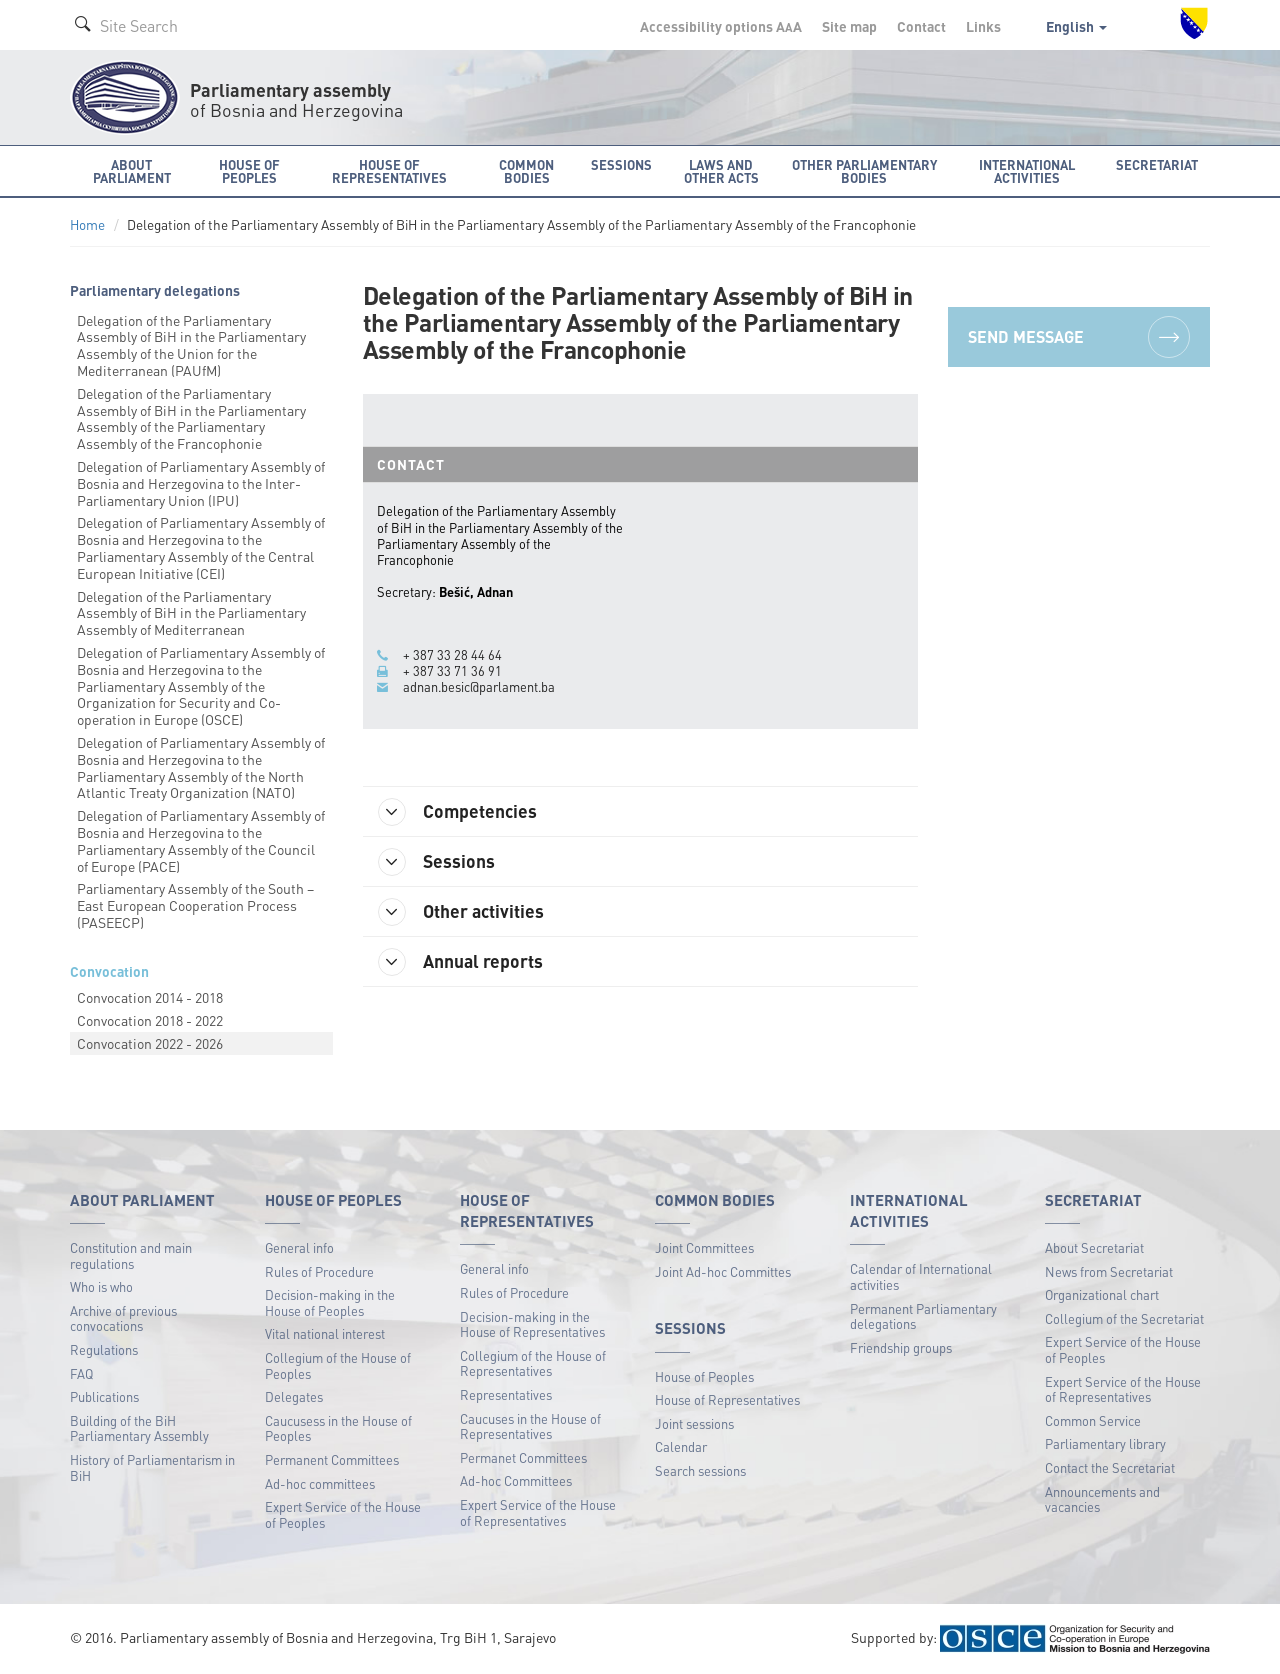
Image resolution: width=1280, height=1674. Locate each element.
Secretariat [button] (1157, 164)
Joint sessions (694, 1423)
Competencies (457, 812)
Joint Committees (704, 1247)
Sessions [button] (621, 164)
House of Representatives (727, 1399)
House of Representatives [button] (389, 171)
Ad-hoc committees (320, 1483)
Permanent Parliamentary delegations (923, 1316)
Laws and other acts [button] (721, 171)
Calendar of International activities (921, 1276)
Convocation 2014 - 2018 (150, 997)
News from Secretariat (1109, 1271)
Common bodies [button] (526, 171)
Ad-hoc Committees (516, 1480)
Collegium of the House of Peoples (338, 1365)
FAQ (81, 1373)
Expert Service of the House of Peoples (343, 1514)
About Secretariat (1094, 1247)
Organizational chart (1102, 1294)
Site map (849, 26)
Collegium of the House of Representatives (533, 1363)
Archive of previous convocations (123, 1318)
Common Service (1093, 1420)
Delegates (294, 1396)
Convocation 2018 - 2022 (150, 1020)
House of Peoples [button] (249, 171)
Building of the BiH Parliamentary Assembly (139, 1428)
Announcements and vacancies (1102, 1499)
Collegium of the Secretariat (1124, 1318)
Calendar (681, 1446)
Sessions (436, 862)
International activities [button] (1027, 171)
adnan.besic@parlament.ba (479, 687)
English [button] (1076, 26)
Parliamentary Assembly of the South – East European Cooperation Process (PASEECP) (195, 905)
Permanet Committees (523, 1457)
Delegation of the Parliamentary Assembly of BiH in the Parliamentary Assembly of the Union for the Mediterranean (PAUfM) (191, 345)
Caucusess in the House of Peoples (338, 1428)
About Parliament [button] (132, 171)
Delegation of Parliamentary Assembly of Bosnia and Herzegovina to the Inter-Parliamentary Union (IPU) (201, 483)
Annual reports (460, 962)
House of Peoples (704, 1376)
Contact (921, 26)
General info (299, 1247)
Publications (104, 1396)
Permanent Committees (332, 1459)
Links (983, 26)
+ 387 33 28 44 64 (452, 655)
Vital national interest (325, 1333)
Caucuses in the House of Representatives (530, 1426)
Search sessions (700, 1470)
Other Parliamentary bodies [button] (864, 171)
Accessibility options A (721, 26)
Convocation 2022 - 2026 (150, 1043)
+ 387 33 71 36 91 (452, 671)
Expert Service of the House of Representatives (538, 1512)
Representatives (506, 1394)
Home (87, 224)
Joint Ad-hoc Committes (723, 1271)
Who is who (101, 1286)
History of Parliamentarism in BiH (152, 1467)
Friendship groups (901, 1347)
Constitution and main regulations (131, 1255)
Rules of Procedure (319, 1271)
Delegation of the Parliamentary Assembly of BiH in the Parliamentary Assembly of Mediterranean (191, 613)
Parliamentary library (1105, 1443)
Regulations (104, 1349)
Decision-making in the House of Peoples (330, 1302)
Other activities (461, 912)
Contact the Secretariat (1110, 1467)
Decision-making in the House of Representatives (532, 1324)
